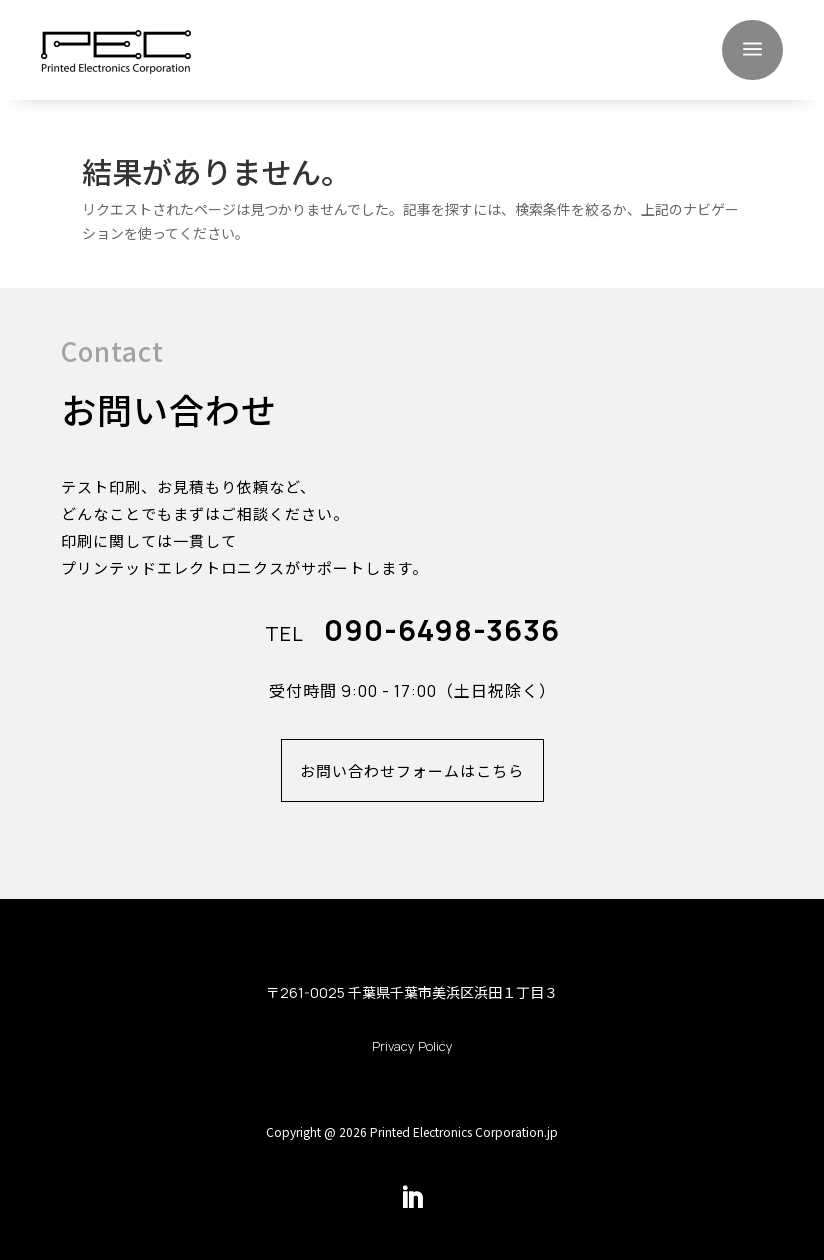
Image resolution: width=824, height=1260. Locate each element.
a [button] (752, 50)
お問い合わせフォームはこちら (412, 770)
